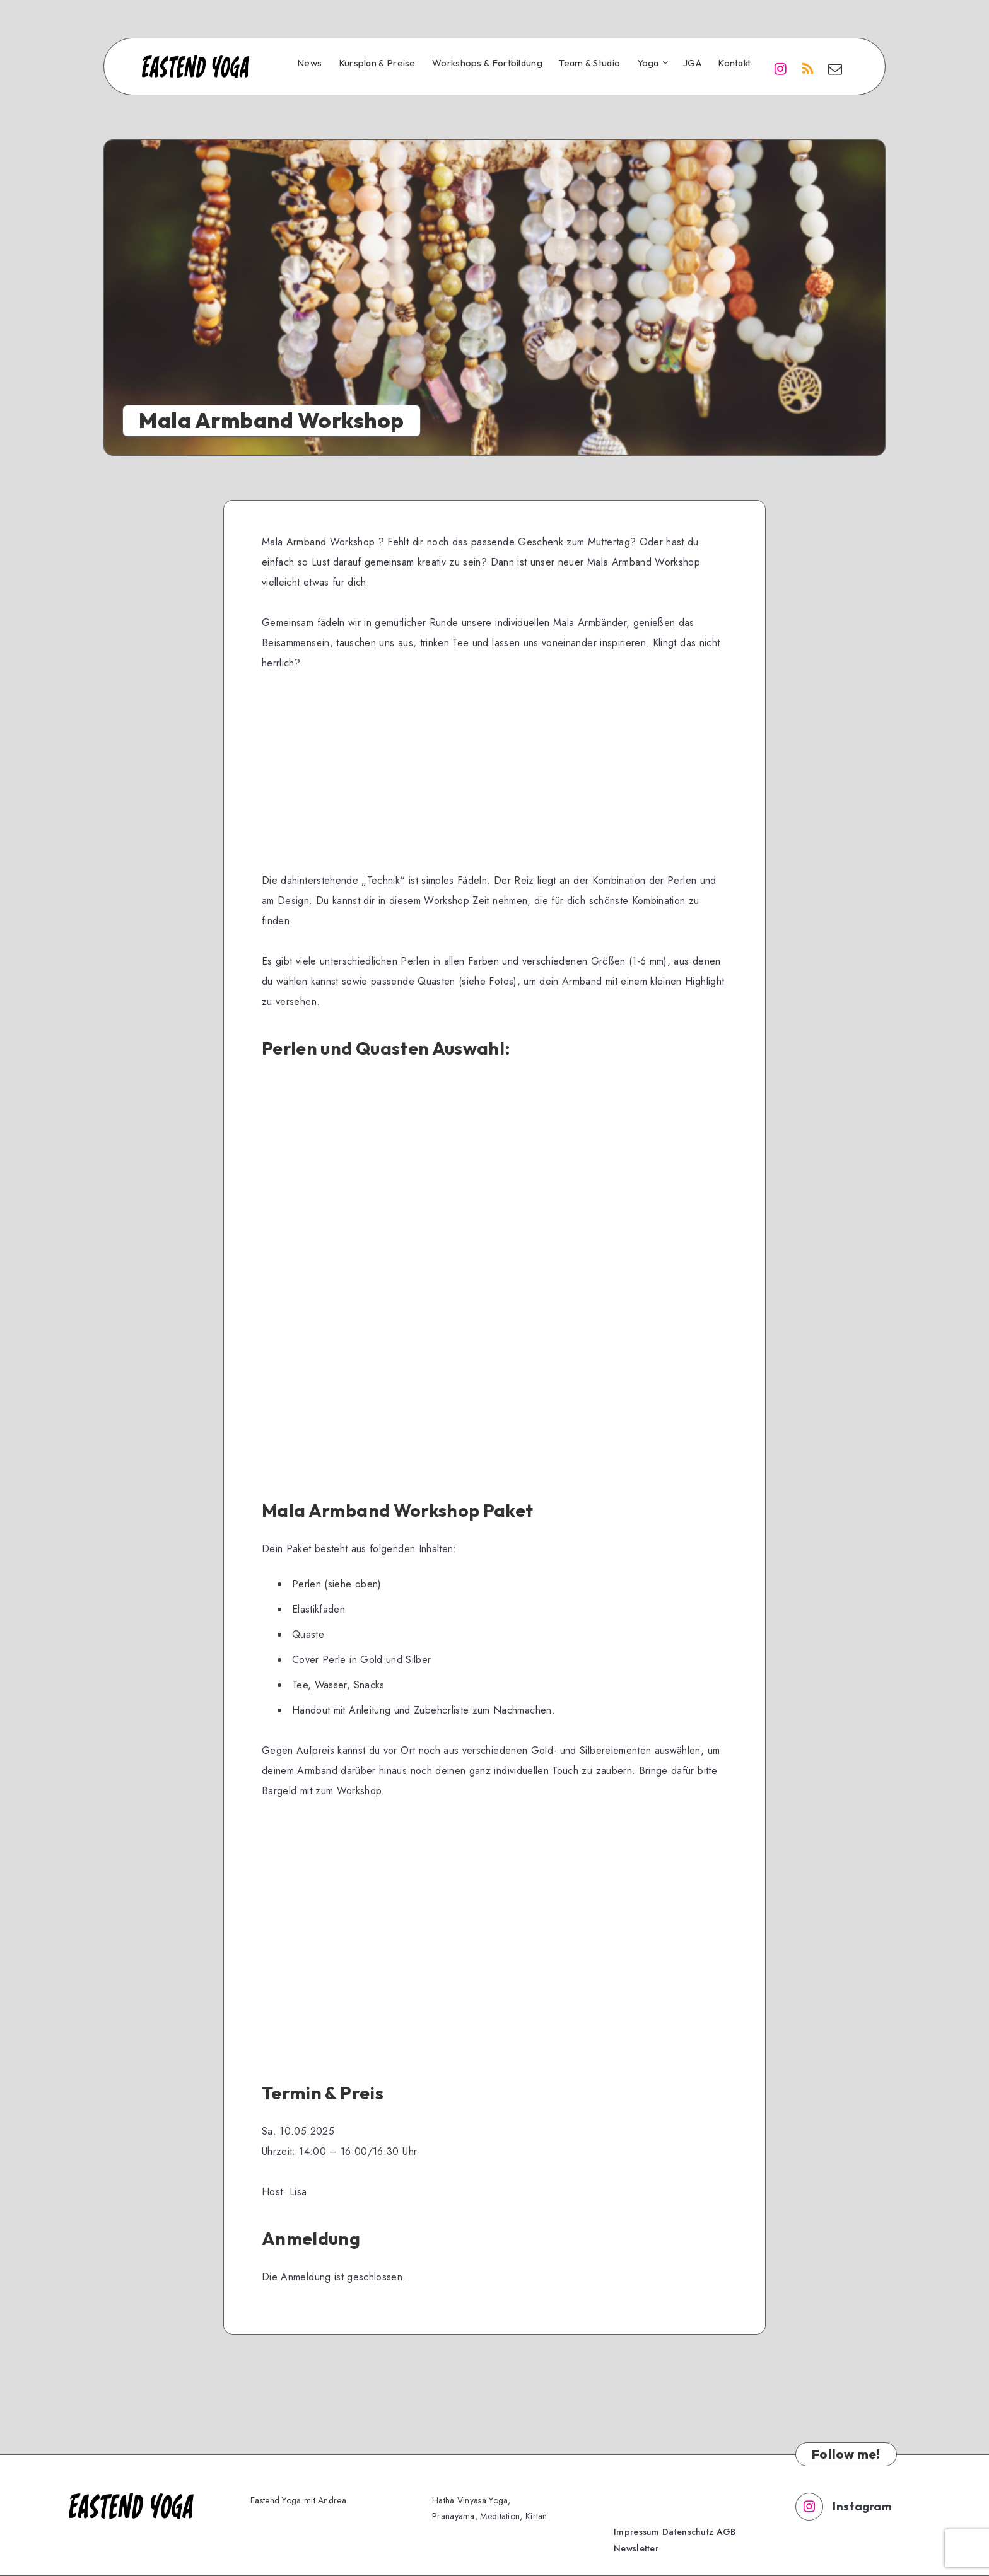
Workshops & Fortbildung (487, 63)
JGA (692, 63)
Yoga (648, 63)
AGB (726, 2532)
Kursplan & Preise (377, 63)
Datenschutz (687, 2532)
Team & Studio (589, 63)
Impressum (637, 2532)
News (309, 63)
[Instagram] (780, 68)
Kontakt (734, 63)
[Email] (835, 68)
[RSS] (808, 68)
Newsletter (636, 2548)
